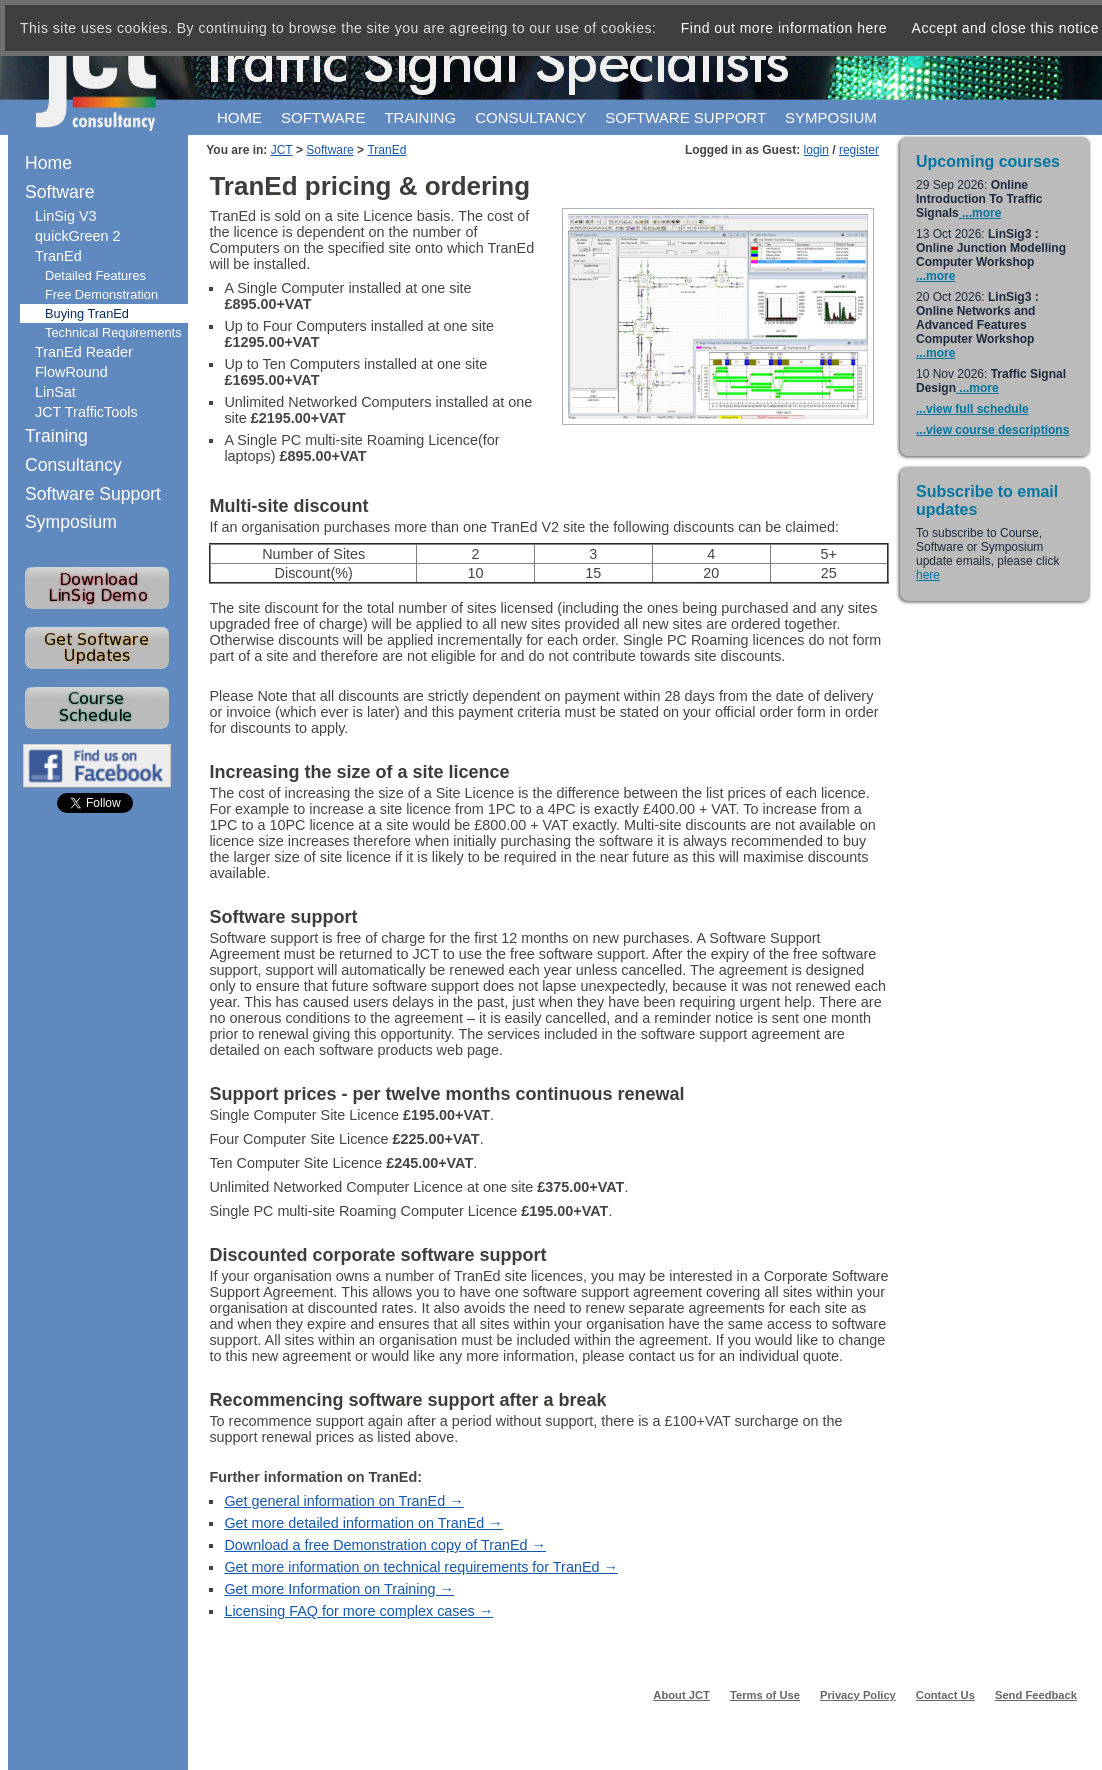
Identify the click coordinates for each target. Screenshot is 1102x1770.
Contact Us (945, 1695)
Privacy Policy (858, 1695)
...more (980, 213)
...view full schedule (972, 409)
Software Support (93, 494)
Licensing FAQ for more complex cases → (358, 1611)
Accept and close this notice (1006, 28)
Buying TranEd (87, 313)
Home (239, 117)
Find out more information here (784, 28)
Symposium (831, 117)
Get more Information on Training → (339, 1589)
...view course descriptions (992, 430)
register (859, 150)
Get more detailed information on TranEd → (363, 1523)
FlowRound (71, 372)
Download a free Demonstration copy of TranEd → (385, 1545)
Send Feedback (1036, 1695)
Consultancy (530, 117)
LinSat (55, 392)
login (816, 150)
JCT (282, 150)
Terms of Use (765, 1695)
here (928, 575)
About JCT (681, 1695)
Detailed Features (95, 275)
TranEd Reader (84, 352)
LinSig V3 (66, 216)
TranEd (386, 150)
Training (420, 117)
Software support (685, 117)
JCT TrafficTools (86, 412)
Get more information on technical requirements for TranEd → (421, 1567)
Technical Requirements (113, 332)
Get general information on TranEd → (343, 1501)
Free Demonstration (101, 294)
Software (323, 117)
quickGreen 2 (78, 236)
